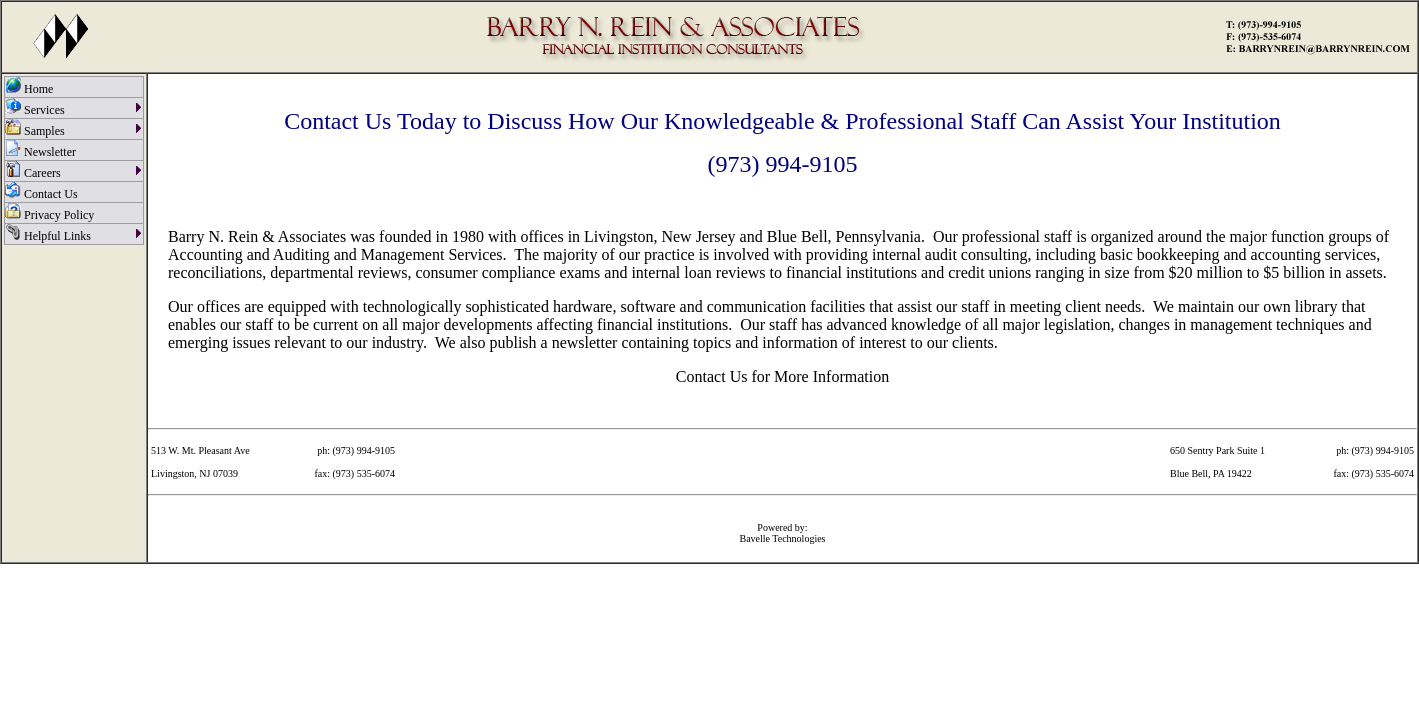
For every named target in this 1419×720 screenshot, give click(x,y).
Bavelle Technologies (782, 538)
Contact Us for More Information (782, 376)
